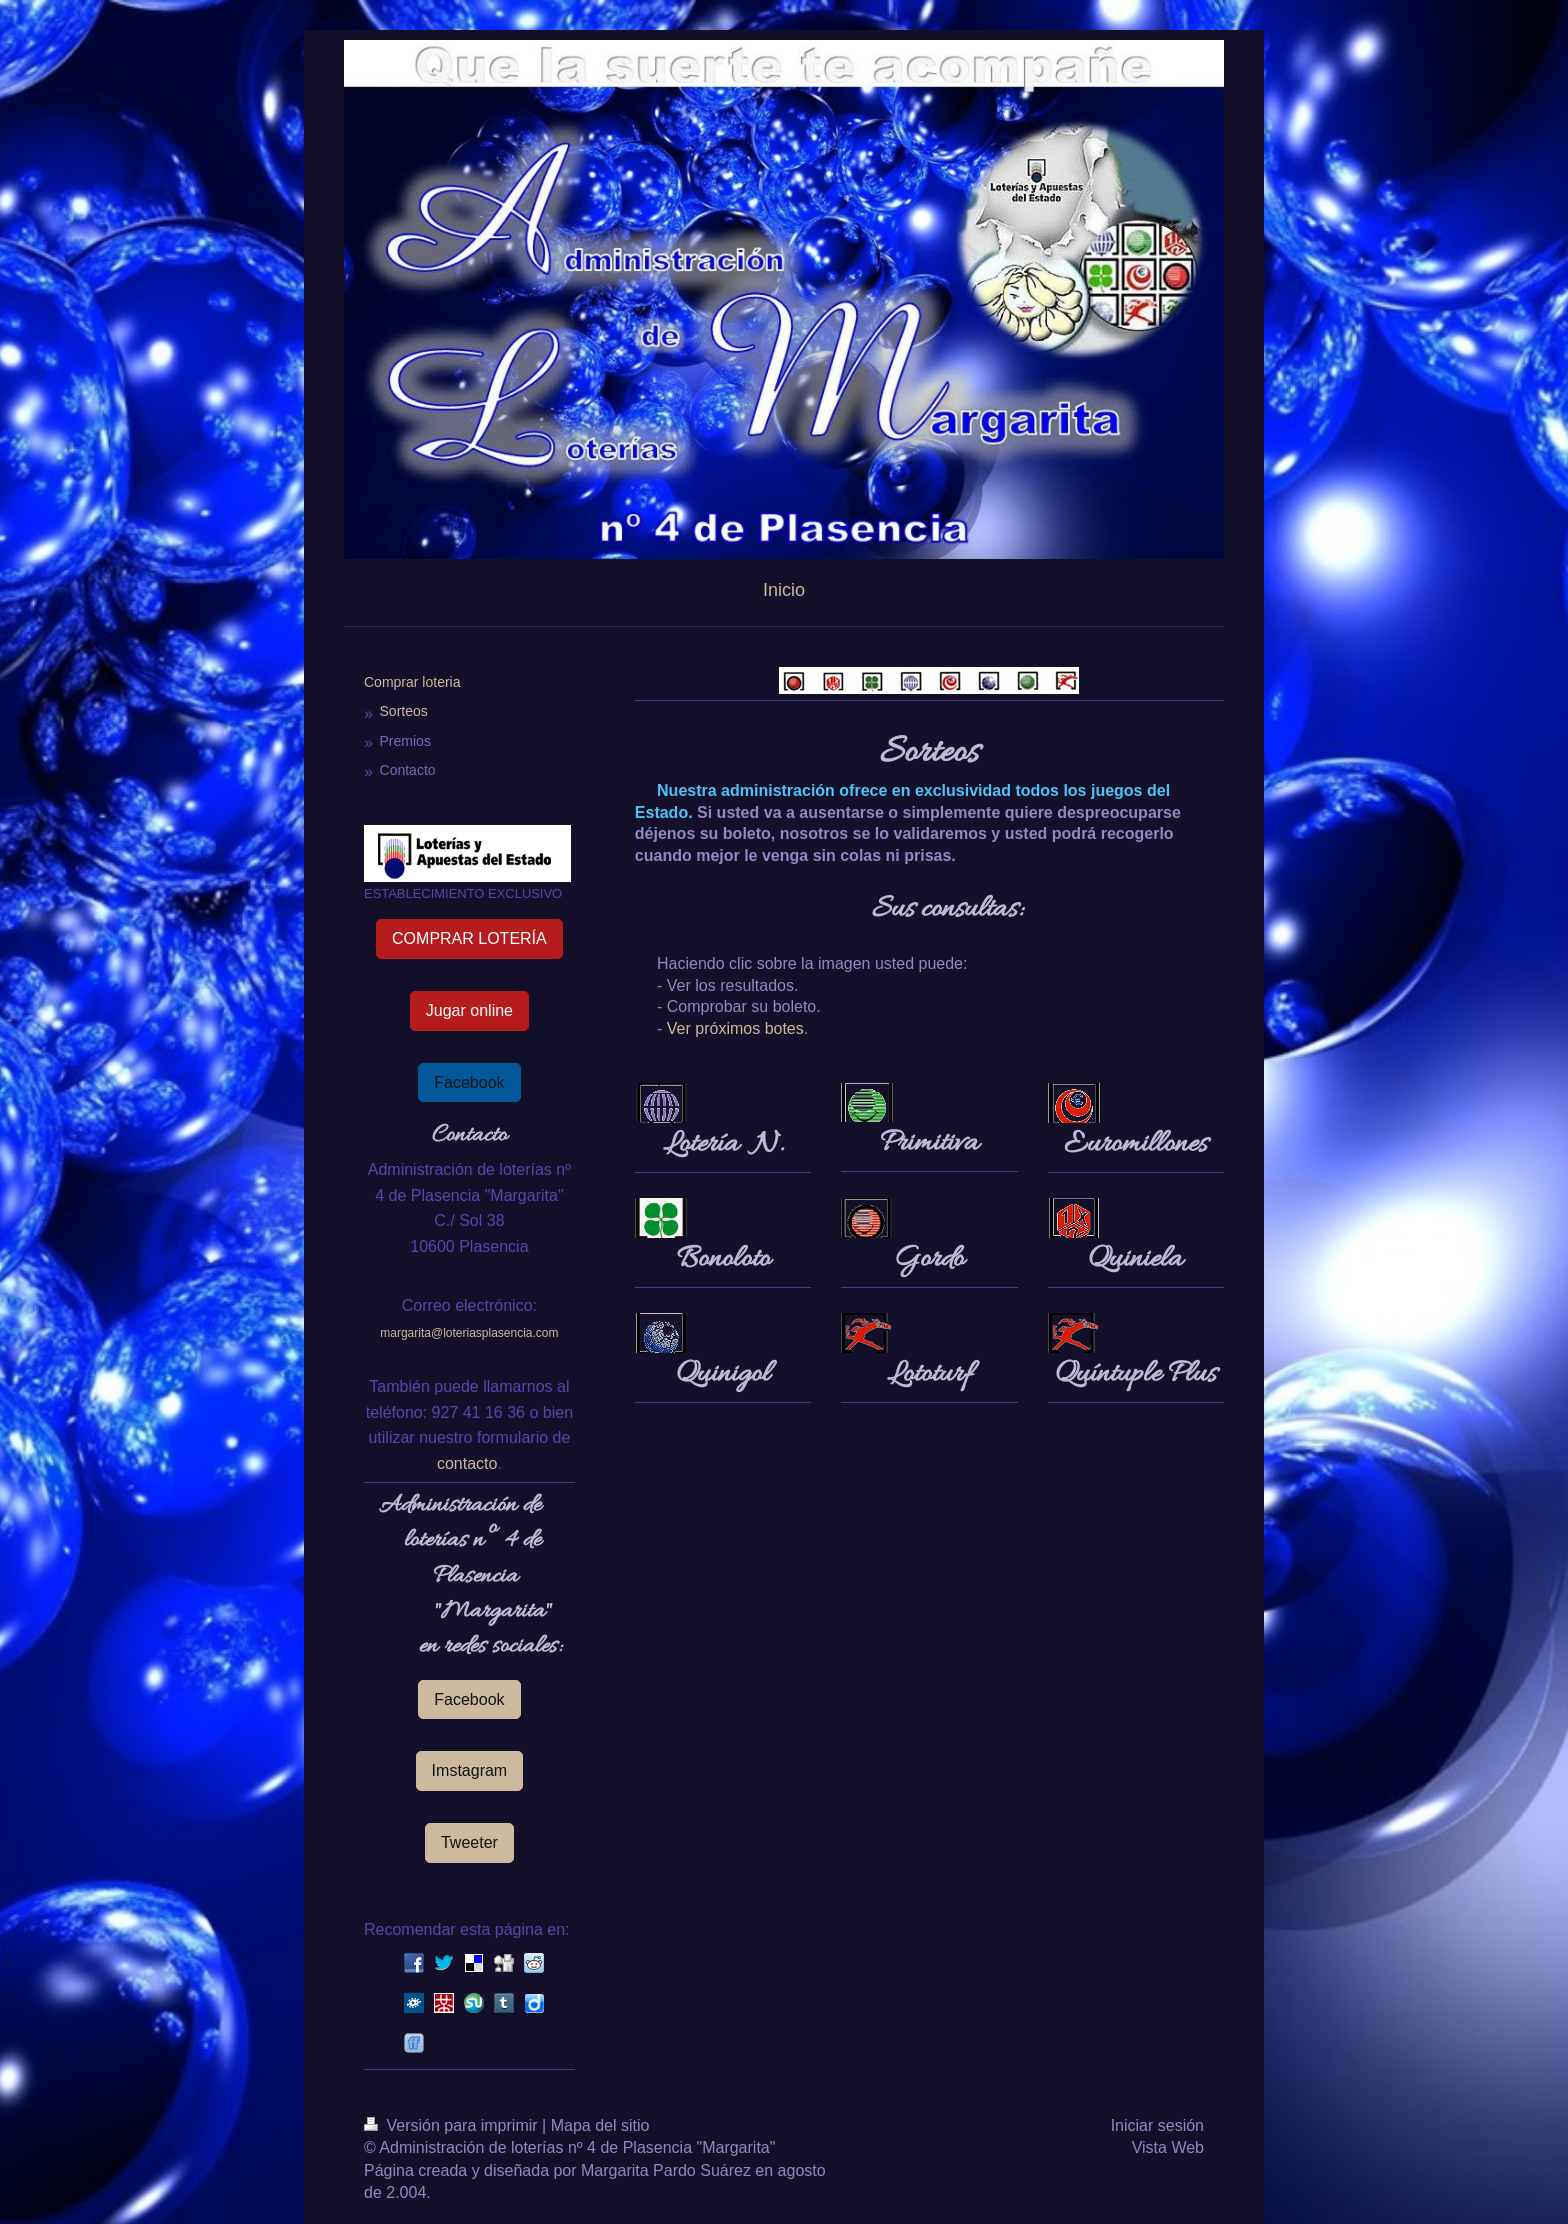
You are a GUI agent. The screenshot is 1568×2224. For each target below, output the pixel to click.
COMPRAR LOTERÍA (469, 938)
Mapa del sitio (600, 2125)
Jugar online (469, 1010)
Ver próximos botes (735, 1028)
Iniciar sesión (1157, 2125)
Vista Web (1168, 2147)
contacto (467, 1463)
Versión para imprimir (453, 2125)
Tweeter (469, 1842)
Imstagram (470, 1770)
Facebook (469, 1082)
